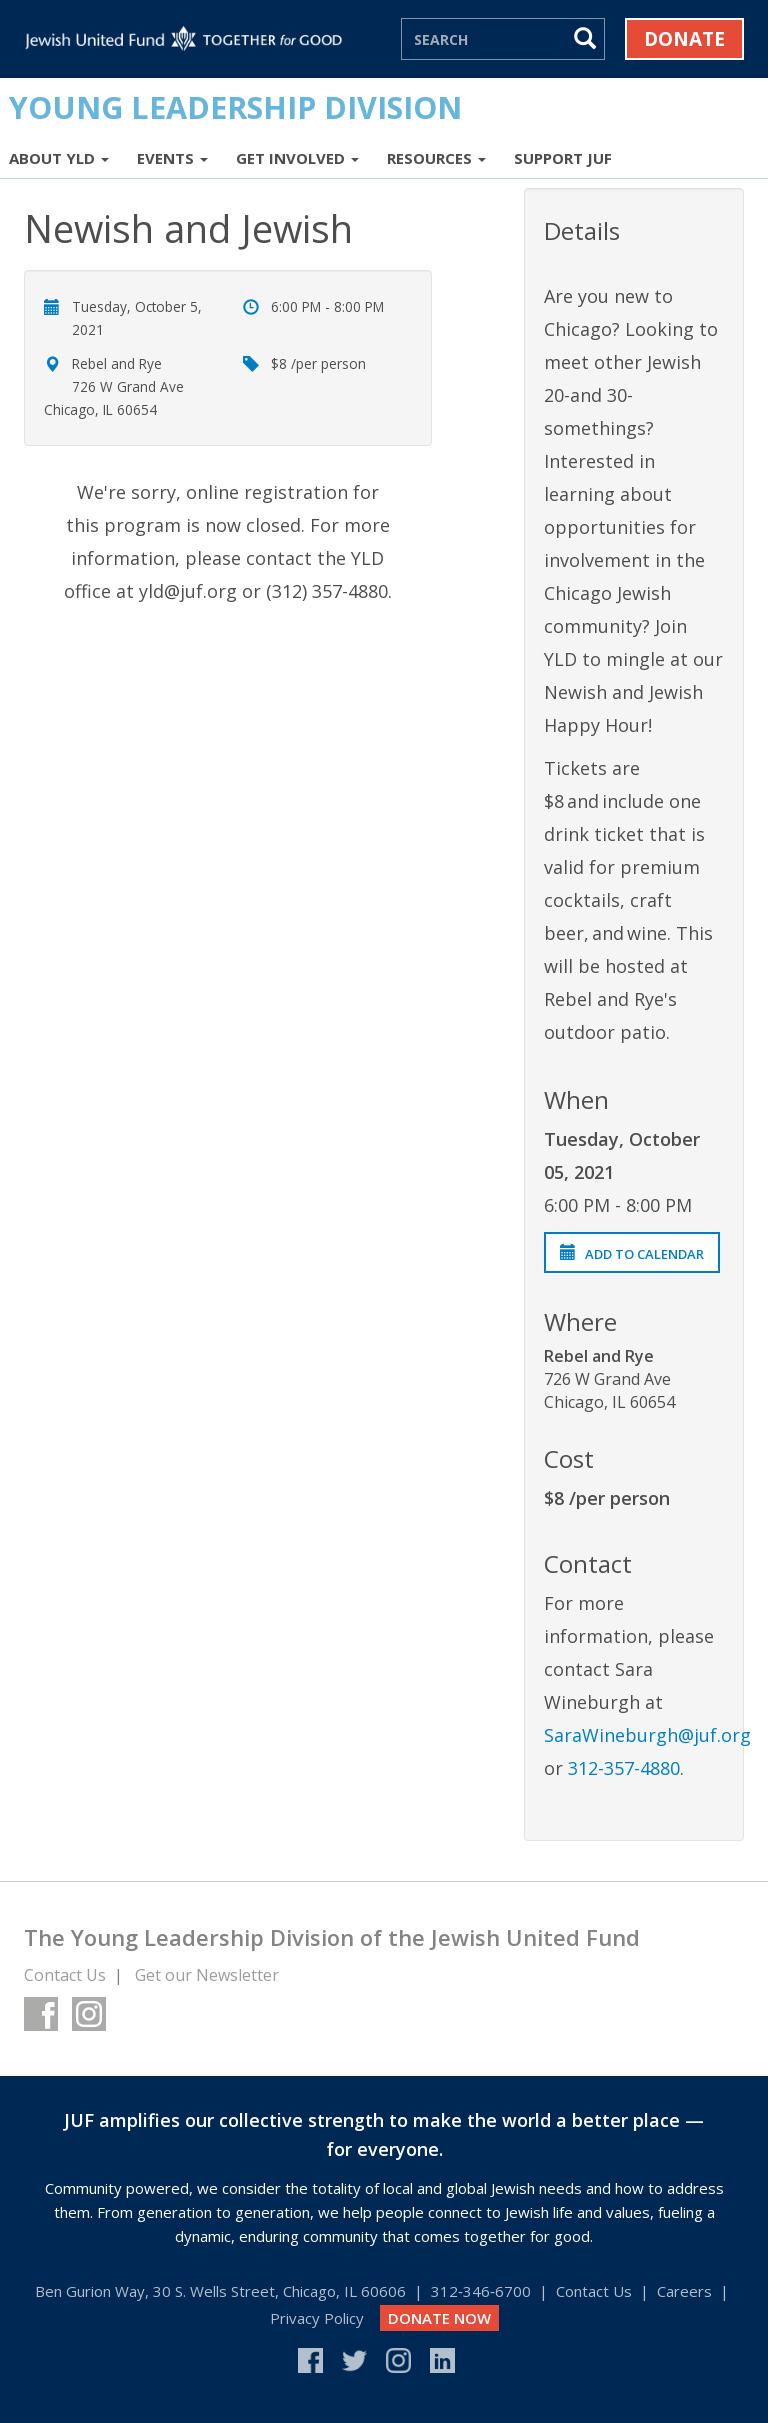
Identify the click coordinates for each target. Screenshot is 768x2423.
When (576, 1099)
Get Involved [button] (297, 158)
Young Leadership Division (235, 107)
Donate (684, 39)
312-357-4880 (624, 1768)
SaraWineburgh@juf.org (647, 1735)
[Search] (485, 39)
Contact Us (65, 1975)
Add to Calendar (632, 1254)
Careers (684, 2291)
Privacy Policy (317, 2318)
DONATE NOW (439, 2318)
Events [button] (172, 158)
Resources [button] (436, 158)
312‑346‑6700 (481, 2291)
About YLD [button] (59, 158)
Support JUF (563, 158)
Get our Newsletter (207, 1975)
